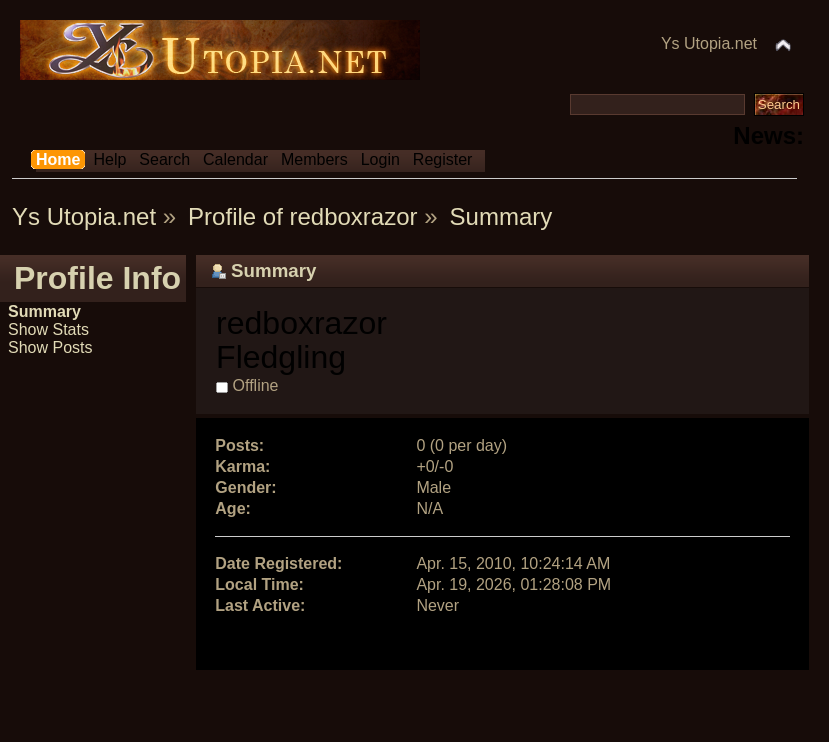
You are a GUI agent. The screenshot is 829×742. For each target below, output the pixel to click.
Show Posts (50, 347)
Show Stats (48, 329)
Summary (44, 311)
